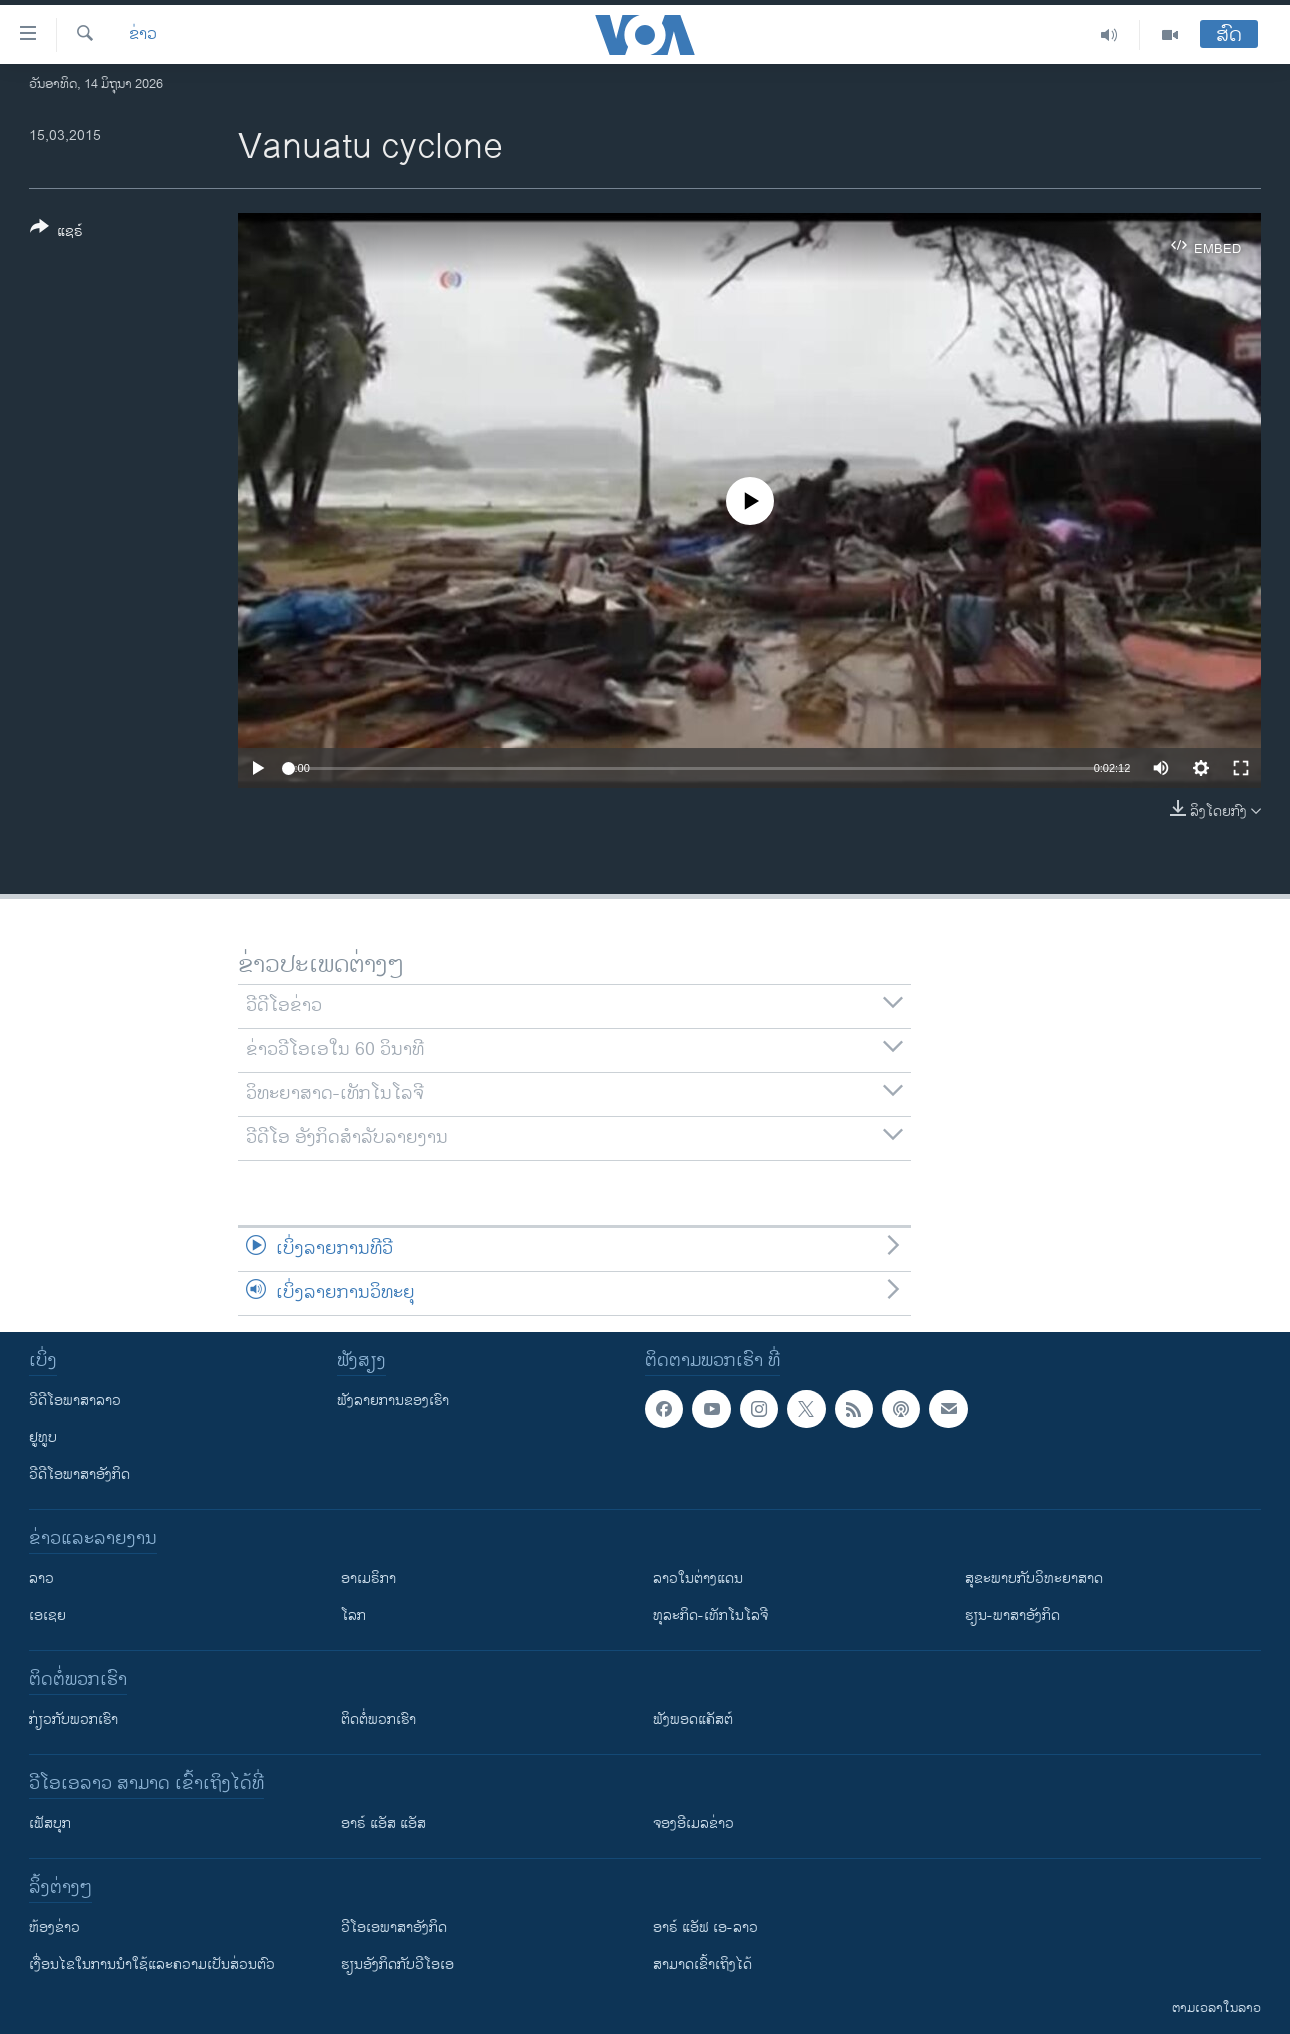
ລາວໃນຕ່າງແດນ (698, 1578)
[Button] (56, 233)
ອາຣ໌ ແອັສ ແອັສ (383, 1823)
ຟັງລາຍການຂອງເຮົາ (393, 1400)
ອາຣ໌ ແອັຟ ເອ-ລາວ (705, 1927)
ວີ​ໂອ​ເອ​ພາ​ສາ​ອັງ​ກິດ (394, 1927)
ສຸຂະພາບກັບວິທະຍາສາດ (1034, 1578)
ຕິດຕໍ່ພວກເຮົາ (378, 1719)
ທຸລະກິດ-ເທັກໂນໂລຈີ (710, 1615)
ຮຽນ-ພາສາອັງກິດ (1012, 1615)
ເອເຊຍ (47, 1615)
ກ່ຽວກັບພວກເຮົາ (73, 1719)
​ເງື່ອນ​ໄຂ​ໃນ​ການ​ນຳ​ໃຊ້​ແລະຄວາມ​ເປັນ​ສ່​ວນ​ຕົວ (152, 1964)
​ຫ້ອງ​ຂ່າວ (54, 1927)
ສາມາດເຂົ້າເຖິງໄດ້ (702, 1964)
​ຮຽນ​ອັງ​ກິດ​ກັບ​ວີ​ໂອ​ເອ (397, 1964)
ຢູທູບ (43, 1437)
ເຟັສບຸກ (50, 1823)
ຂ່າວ (143, 35)
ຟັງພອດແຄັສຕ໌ (693, 1719)
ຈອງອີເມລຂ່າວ (693, 1823)
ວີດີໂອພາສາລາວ (75, 1400)
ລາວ (41, 1578)
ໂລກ (353, 1615)
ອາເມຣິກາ (368, 1578)
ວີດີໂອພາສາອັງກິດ (79, 1474)
